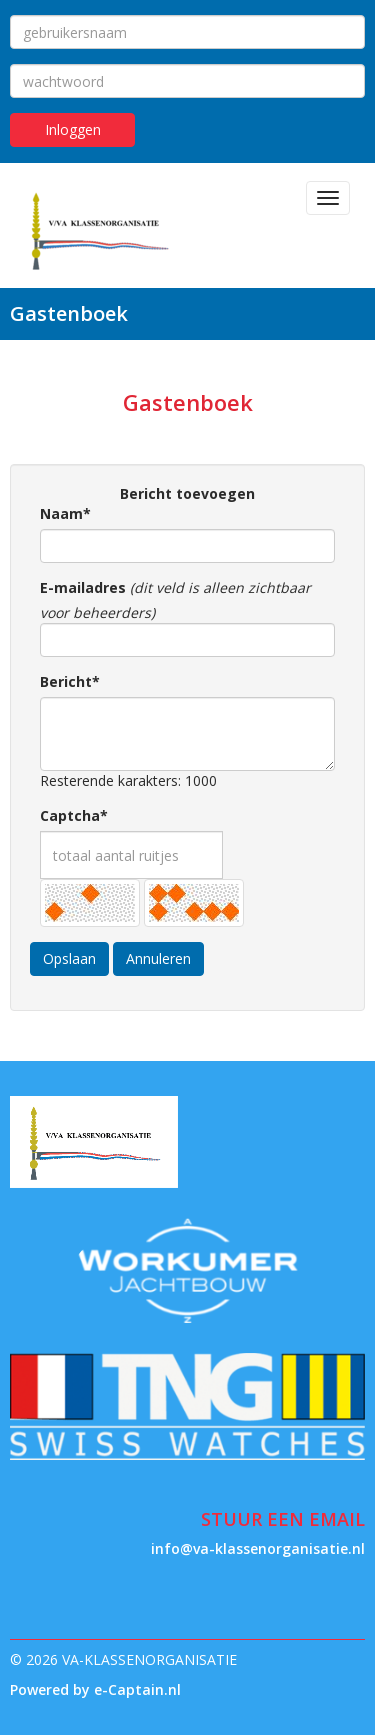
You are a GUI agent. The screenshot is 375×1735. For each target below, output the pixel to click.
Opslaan (69, 958)
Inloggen (73, 129)
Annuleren (158, 958)
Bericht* (70, 681)
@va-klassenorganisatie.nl (258, 1548)
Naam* (65, 513)
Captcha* (74, 815)
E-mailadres (83, 587)
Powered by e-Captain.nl (95, 1689)
